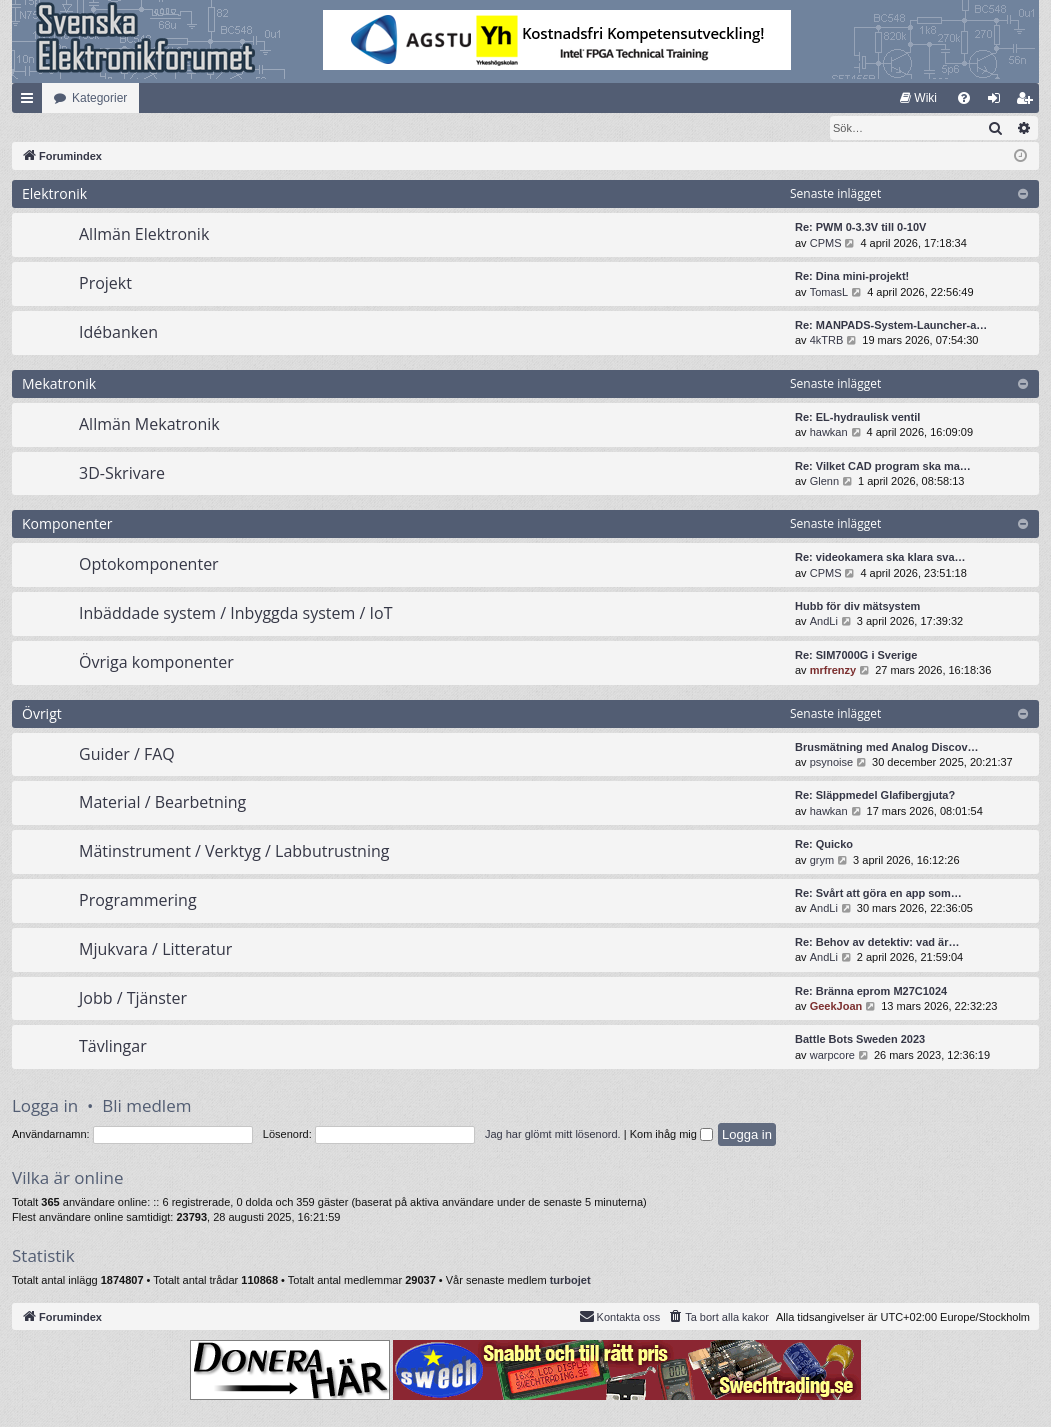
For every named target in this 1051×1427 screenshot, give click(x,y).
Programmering (138, 901)
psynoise (831, 763)
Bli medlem (146, 1106)
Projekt (105, 284)
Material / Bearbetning (162, 803)
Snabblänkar (31, 102)
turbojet (570, 1281)
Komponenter (67, 524)
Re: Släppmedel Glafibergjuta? (875, 796)
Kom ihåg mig (671, 1135)
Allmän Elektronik (144, 235)
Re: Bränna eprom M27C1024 (871, 992)
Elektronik (54, 194)
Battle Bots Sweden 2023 (860, 1040)
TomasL (829, 293)
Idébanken (118, 333)
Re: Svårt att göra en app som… (878, 894)
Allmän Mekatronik (149, 425)
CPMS (826, 244)
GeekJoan (836, 1007)
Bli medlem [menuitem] (1028, 102)
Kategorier (99, 98)
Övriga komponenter (156, 663)
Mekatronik (59, 384)
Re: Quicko (824, 845)
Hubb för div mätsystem (857, 607)
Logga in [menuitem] (998, 102)
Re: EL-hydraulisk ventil (857, 418)
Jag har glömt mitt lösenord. (553, 1135)
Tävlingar (113, 1047)
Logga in (45, 1106)
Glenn (824, 482)
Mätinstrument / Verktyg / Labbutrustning (234, 852)
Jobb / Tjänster (133, 999)
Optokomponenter (149, 565)
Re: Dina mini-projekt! (852, 277)
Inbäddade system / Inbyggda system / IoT (235, 614)
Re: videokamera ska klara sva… (880, 558)
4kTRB (827, 341)
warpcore (832, 1056)
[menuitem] (918, 98)
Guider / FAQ (127, 755)
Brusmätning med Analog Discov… (887, 748)
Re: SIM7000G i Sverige (856, 656)
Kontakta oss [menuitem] (620, 1317)
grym (822, 861)
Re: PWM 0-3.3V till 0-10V (860, 228)
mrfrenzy (833, 671)
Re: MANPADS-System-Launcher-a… (891, 326)
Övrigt (42, 714)
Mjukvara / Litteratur (155, 950)
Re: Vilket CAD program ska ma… (883, 467)
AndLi (824, 622)
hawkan (829, 433)
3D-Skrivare (122, 474)
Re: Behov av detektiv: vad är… (877, 943)
